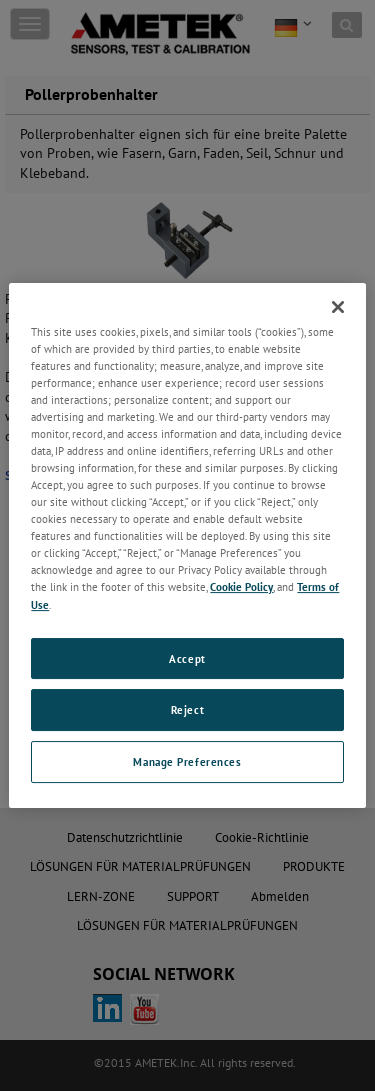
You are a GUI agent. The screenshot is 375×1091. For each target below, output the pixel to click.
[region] (187, 546)
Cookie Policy (241, 587)
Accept (187, 658)
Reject (187, 710)
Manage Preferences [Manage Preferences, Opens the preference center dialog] (187, 761)
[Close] (338, 307)
